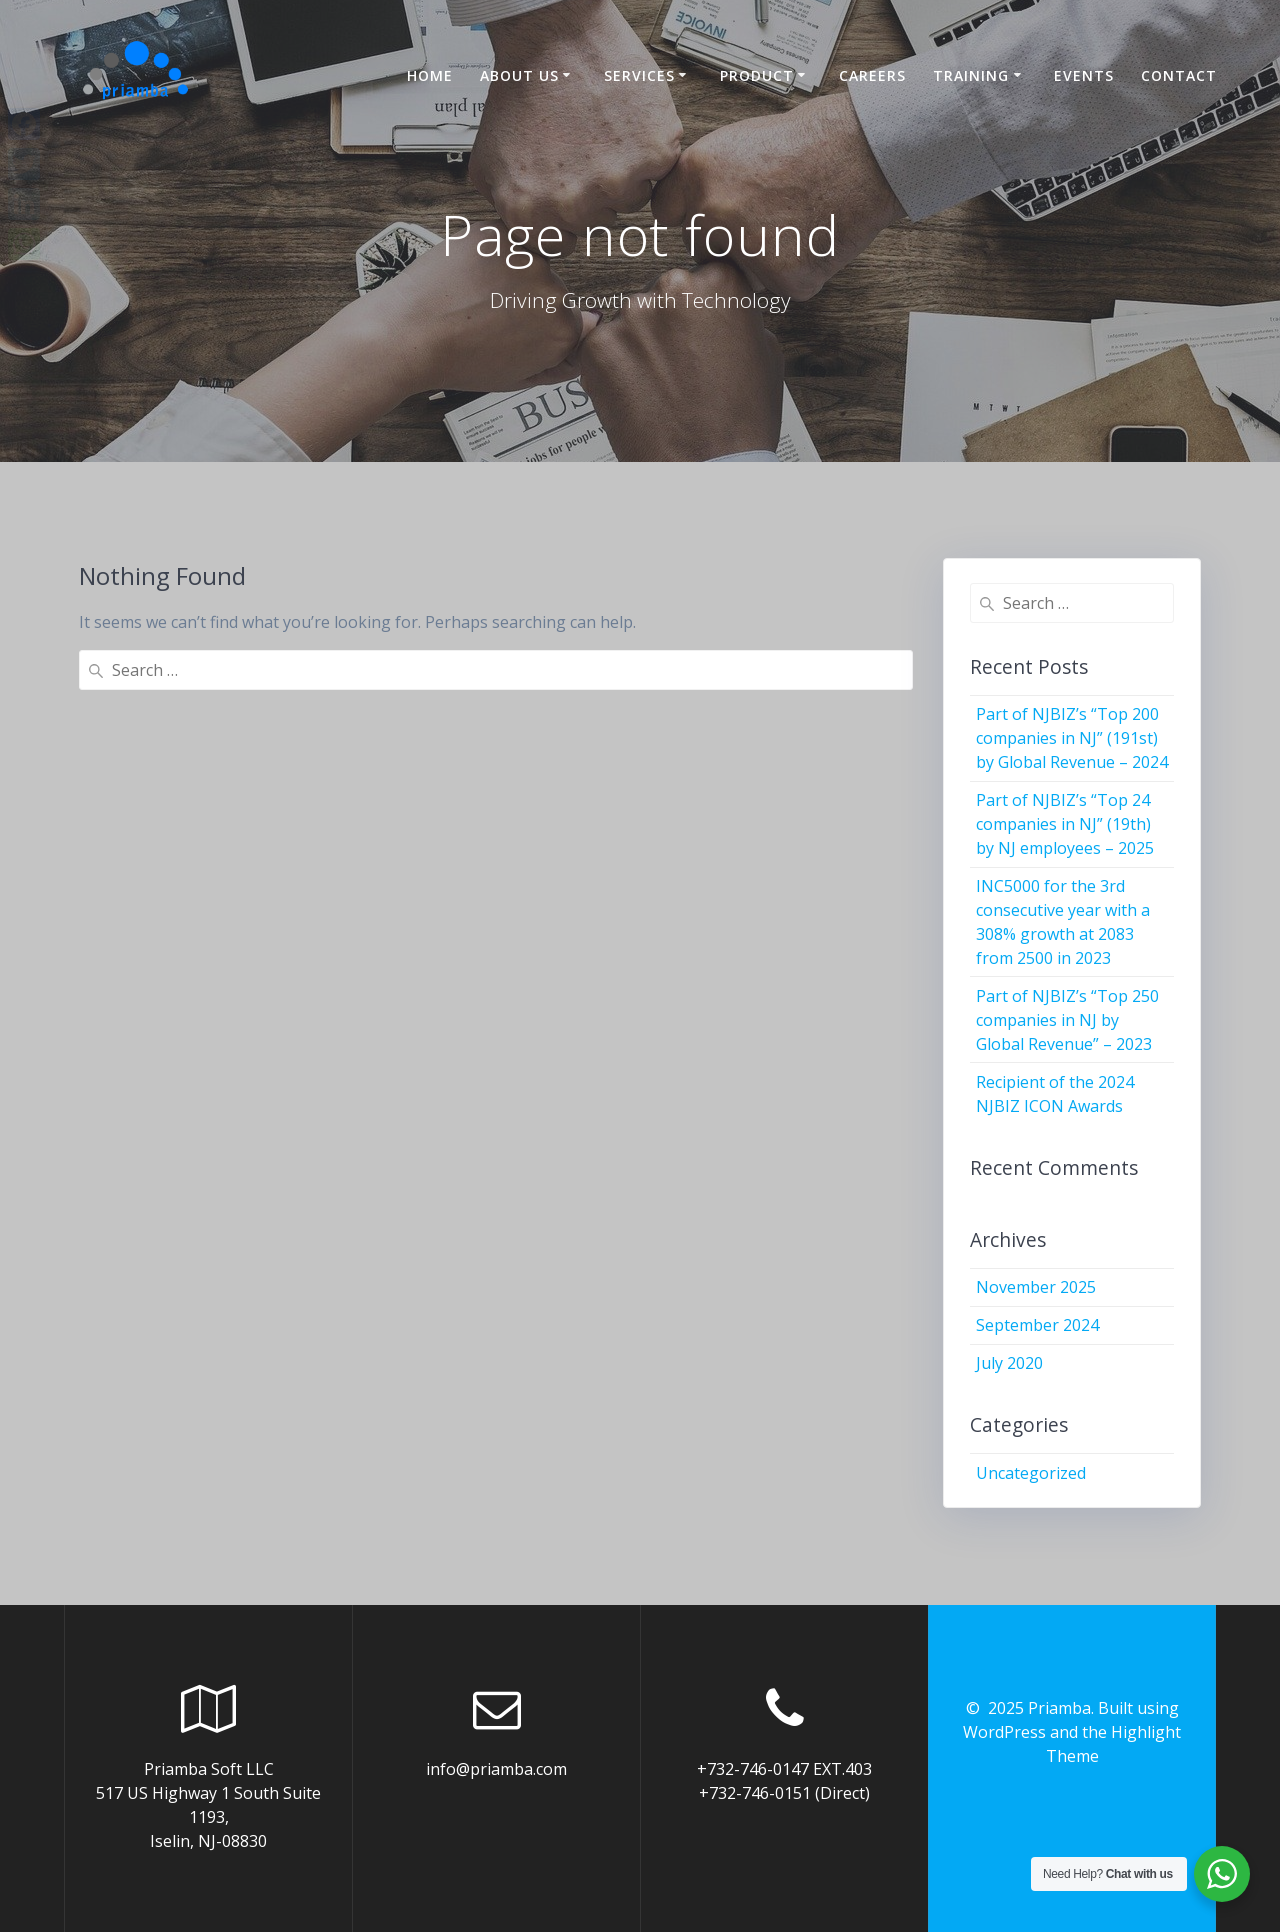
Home (430, 75)
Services (639, 75)
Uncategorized (1031, 1473)
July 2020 (1009, 1363)
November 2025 (1036, 1287)
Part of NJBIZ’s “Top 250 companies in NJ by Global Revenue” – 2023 (1067, 1020)
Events (1084, 75)
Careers (872, 75)
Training (971, 75)
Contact (1179, 75)
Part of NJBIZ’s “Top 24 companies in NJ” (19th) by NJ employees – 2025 (1065, 824)
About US (519, 75)
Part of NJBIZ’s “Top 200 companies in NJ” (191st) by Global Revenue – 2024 (1072, 738)
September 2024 (1037, 1325)
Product (757, 75)
